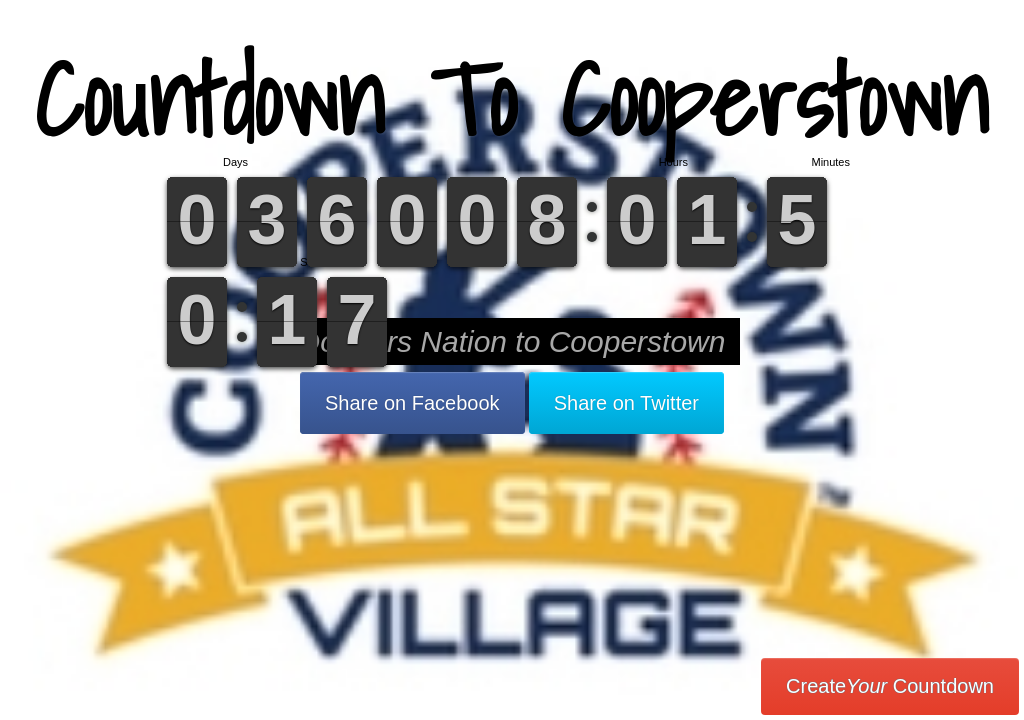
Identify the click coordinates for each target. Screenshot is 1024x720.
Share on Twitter (626, 403)
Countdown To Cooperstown (512, 99)
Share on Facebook (412, 403)
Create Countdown (890, 686)
